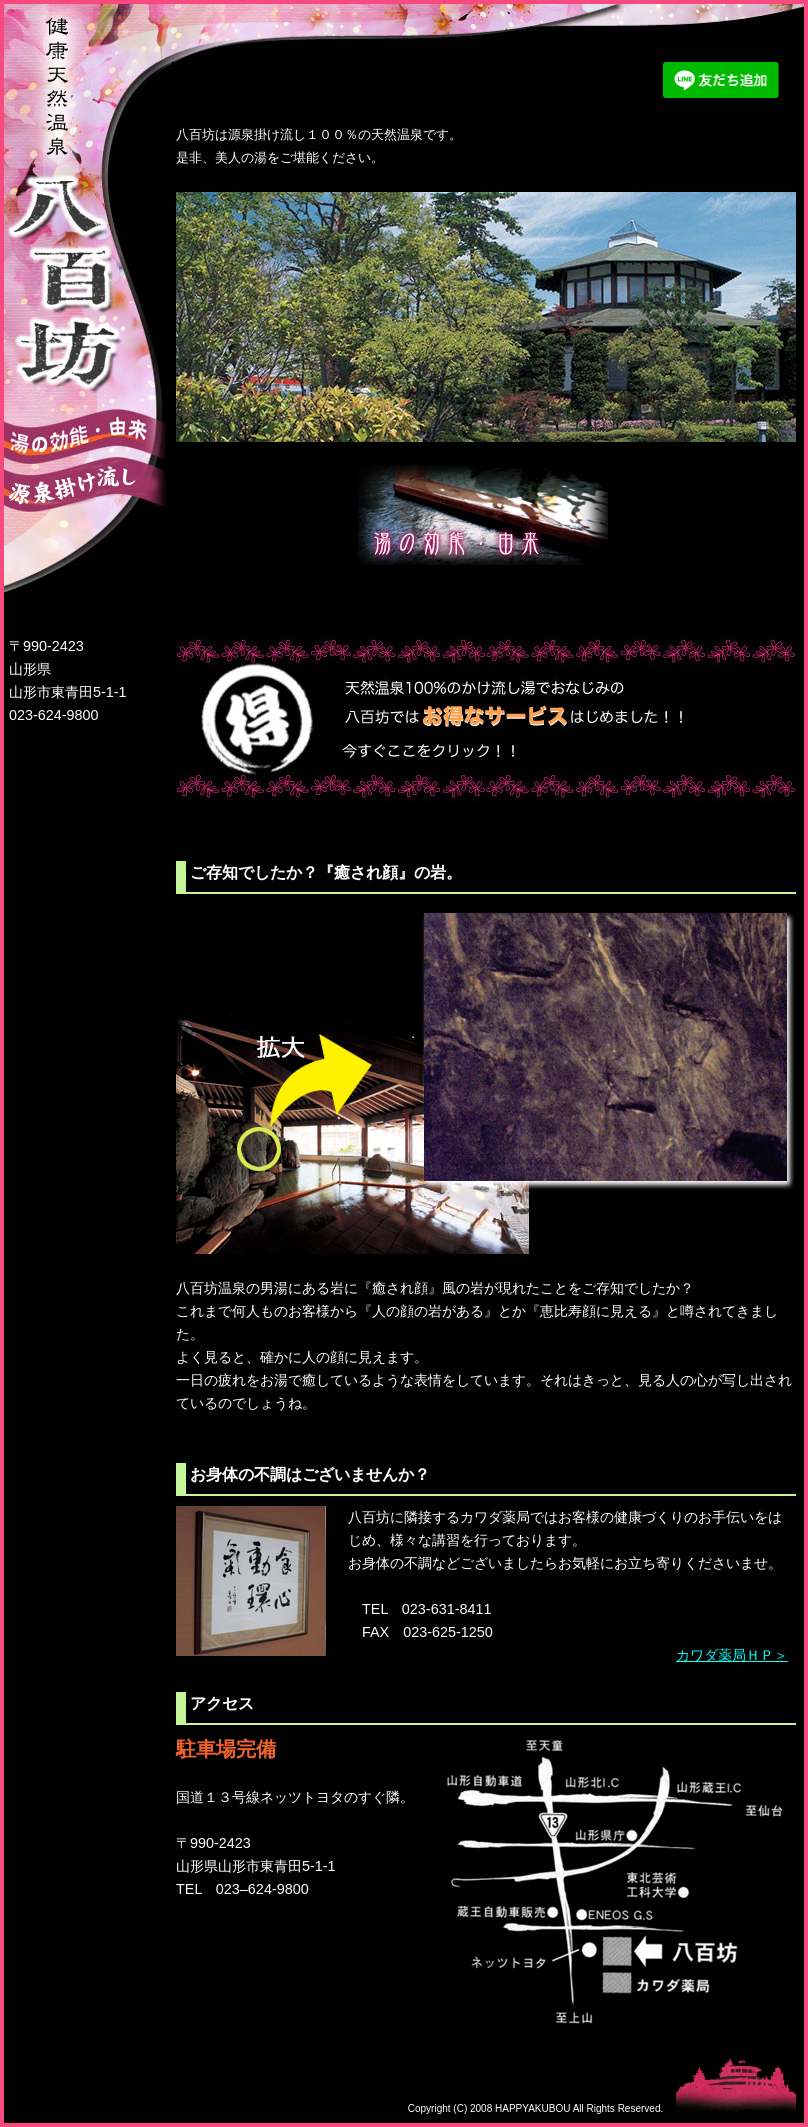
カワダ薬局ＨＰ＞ (732, 1655)
